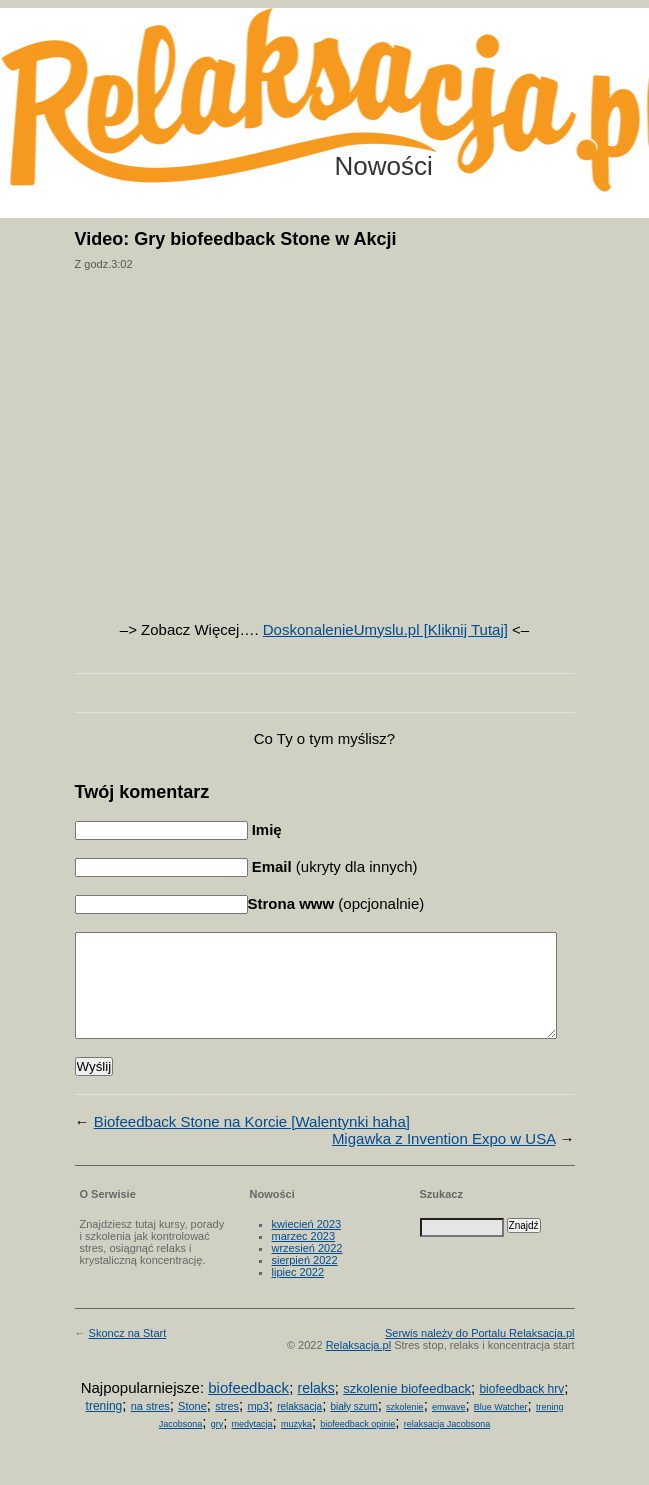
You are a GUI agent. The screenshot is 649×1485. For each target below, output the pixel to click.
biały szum (354, 1427)
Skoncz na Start (128, 1354)
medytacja (252, 1445)
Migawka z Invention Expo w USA (443, 1159)
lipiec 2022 (298, 1293)
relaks (315, 1409)
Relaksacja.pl (358, 1366)
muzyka (296, 1445)
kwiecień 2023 (307, 1245)
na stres (150, 1427)
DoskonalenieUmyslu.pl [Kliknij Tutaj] (385, 629)
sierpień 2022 (305, 1281)
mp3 (257, 1427)
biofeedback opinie (357, 1445)
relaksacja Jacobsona (447, 1445)
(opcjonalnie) (336, 903)
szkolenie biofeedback (407, 1409)
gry (217, 1445)
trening (104, 1427)
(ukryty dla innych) (333, 866)
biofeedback (248, 1408)
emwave (449, 1428)
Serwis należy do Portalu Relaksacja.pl (480, 1354)
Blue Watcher (501, 1428)
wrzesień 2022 (307, 1269)
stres (227, 1427)
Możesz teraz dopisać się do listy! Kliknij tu (567, 84)
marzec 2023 (304, 1257)
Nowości (384, 166)
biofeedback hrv (521, 1410)
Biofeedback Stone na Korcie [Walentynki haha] (252, 1142)
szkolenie (405, 1428)
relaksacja (299, 1427)
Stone (192, 1427)
